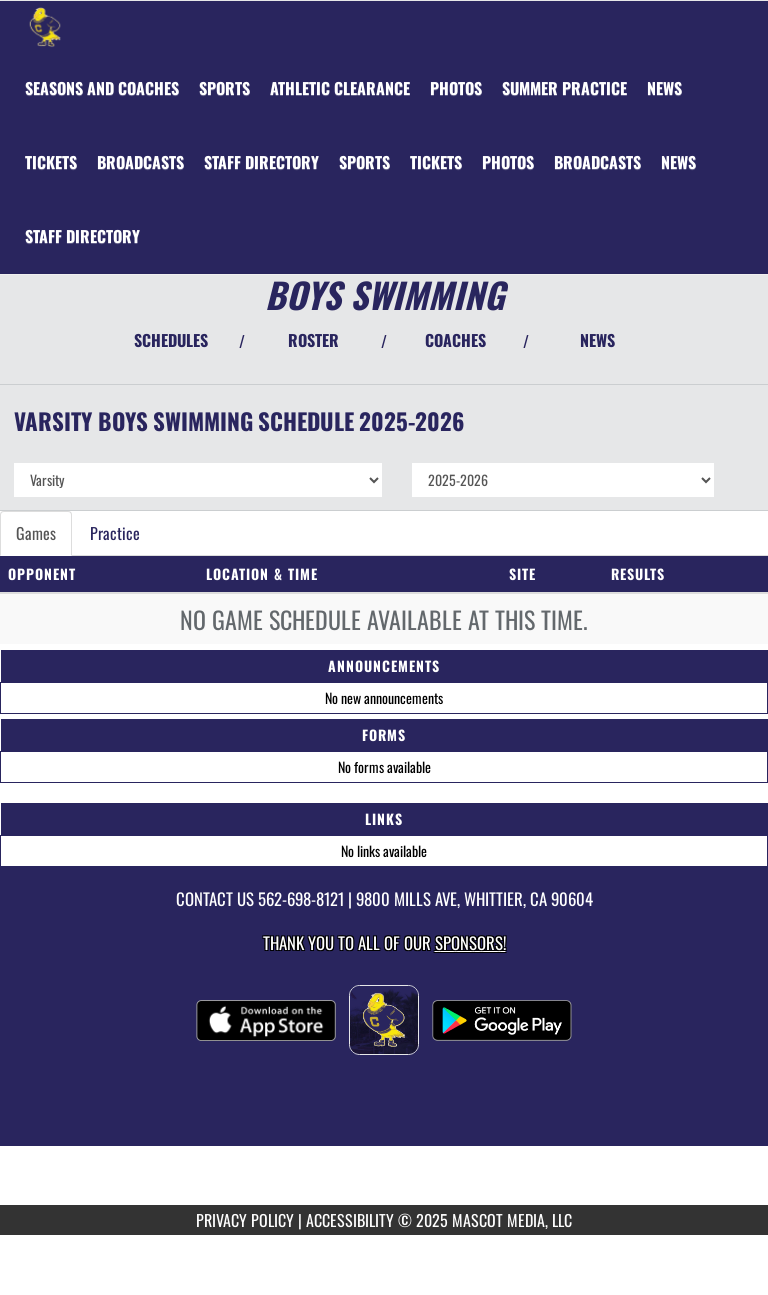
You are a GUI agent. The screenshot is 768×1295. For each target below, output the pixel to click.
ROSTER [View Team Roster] (313, 340)
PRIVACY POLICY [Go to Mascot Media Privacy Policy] (245, 1220)
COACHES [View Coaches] (455, 340)
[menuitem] (102, 88)
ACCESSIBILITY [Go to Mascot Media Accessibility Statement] (350, 1220)
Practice (115, 533)
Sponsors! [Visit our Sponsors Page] (470, 942)
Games (36, 533)
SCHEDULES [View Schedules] (171, 340)
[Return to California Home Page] (45, 26)
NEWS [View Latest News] (597, 340)
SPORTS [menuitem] (224, 88)
